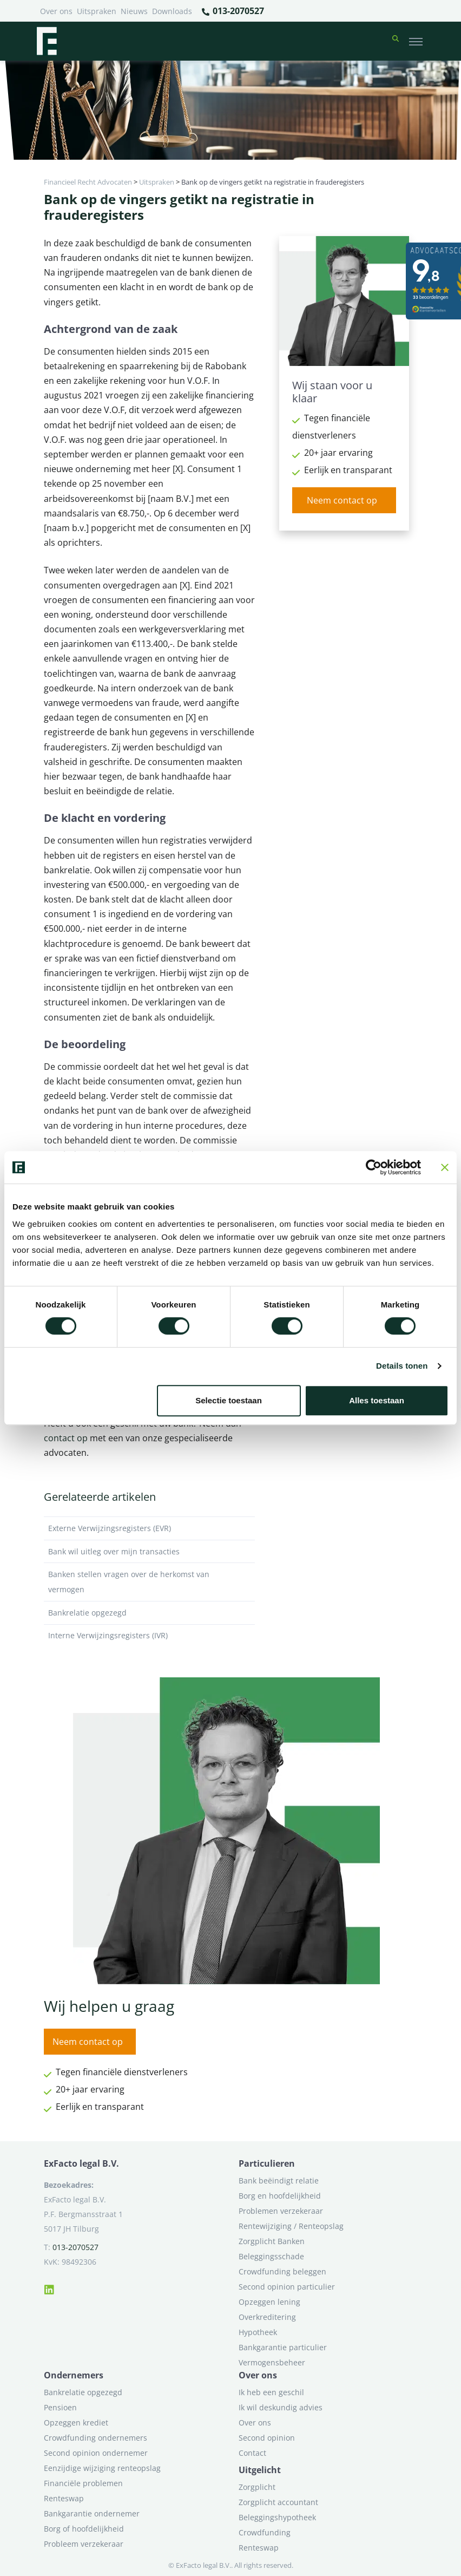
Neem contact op (342, 500)
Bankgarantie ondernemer (92, 2513)
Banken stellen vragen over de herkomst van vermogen (149, 1582)
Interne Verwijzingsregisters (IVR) (149, 1635)
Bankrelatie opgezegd (149, 1612)
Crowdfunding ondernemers (95, 2438)
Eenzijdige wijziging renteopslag (102, 2468)
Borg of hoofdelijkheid (84, 2528)
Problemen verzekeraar (281, 2211)
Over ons (56, 11)
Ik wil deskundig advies (280, 2407)
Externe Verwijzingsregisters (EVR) (149, 1528)
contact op (66, 1438)
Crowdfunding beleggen (282, 2271)
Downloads (172, 11)
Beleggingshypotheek (277, 2517)
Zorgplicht (257, 2487)
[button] (395, 41)
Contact (252, 2453)
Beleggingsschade (271, 2256)
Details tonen (401, 1365)
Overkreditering (267, 2317)
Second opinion (267, 2438)
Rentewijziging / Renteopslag (291, 2226)
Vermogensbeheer (272, 2362)
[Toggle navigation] (415, 41)
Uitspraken (96, 11)
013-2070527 (232, 11)
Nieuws (134, 11)
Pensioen (60, 2407)
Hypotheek (258, 2332)
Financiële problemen (83, 2483)
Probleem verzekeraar (83, 2544)
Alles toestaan (376, 1400)
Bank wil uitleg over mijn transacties (149, 1551)
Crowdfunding (265, 2532)
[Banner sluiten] (445, 1167)
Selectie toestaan (228, 1400)
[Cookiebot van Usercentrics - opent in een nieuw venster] (373, 1167)
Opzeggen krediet (76, 2422)
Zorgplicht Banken (272, 2241)
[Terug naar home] (46, 41)
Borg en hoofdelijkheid (280, 2196)
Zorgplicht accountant (278, 2502)
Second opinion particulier (287, 2286)
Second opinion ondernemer (96, 2453)
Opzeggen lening (269, 2302)
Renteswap (64, 2498)
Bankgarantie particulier (283, 2347)
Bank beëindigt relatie (279, 2180)
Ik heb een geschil (271, 2392)
